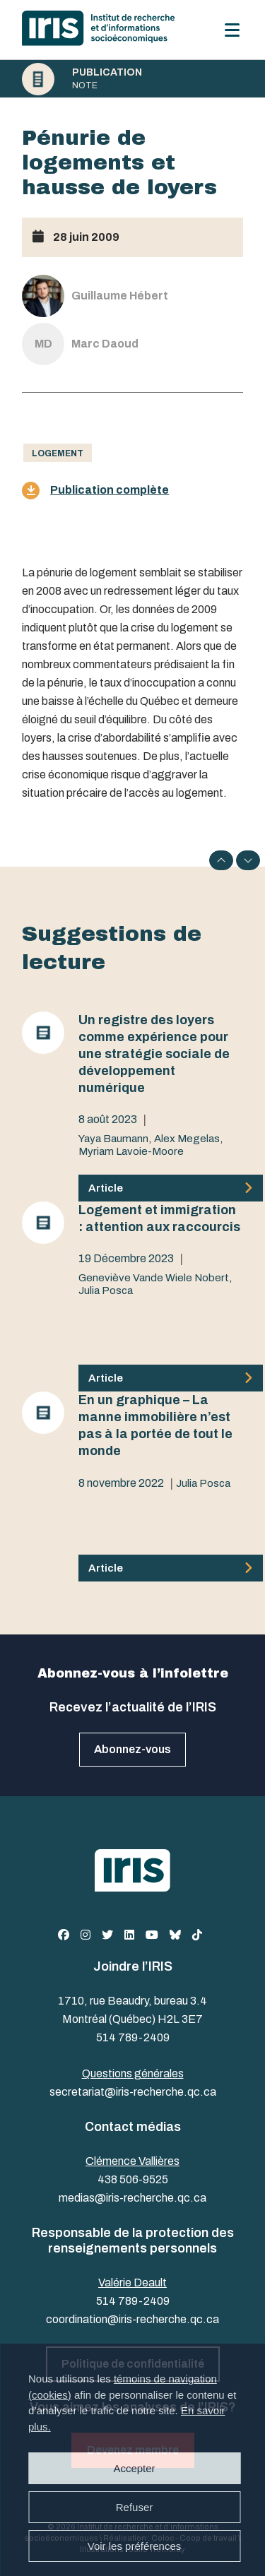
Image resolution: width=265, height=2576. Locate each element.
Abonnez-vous (132, 1749)
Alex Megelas (187, 1138)
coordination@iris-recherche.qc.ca (132, 2319)
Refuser (134, 2507)
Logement (57, 453)
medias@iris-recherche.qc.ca (132, 2198)
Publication (107, 73)
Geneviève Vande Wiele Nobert (153, 1278)
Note (85, 85)
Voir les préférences (135, 2546)
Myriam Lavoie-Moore (131, 1151)
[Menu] (232, 30)
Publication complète (95, 490)
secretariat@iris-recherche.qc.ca (132, 2092)
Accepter (134, 2468)
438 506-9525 (133, 2179)
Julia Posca (105, 1290)
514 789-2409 (133, 2037)
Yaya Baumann (113, 1138)
